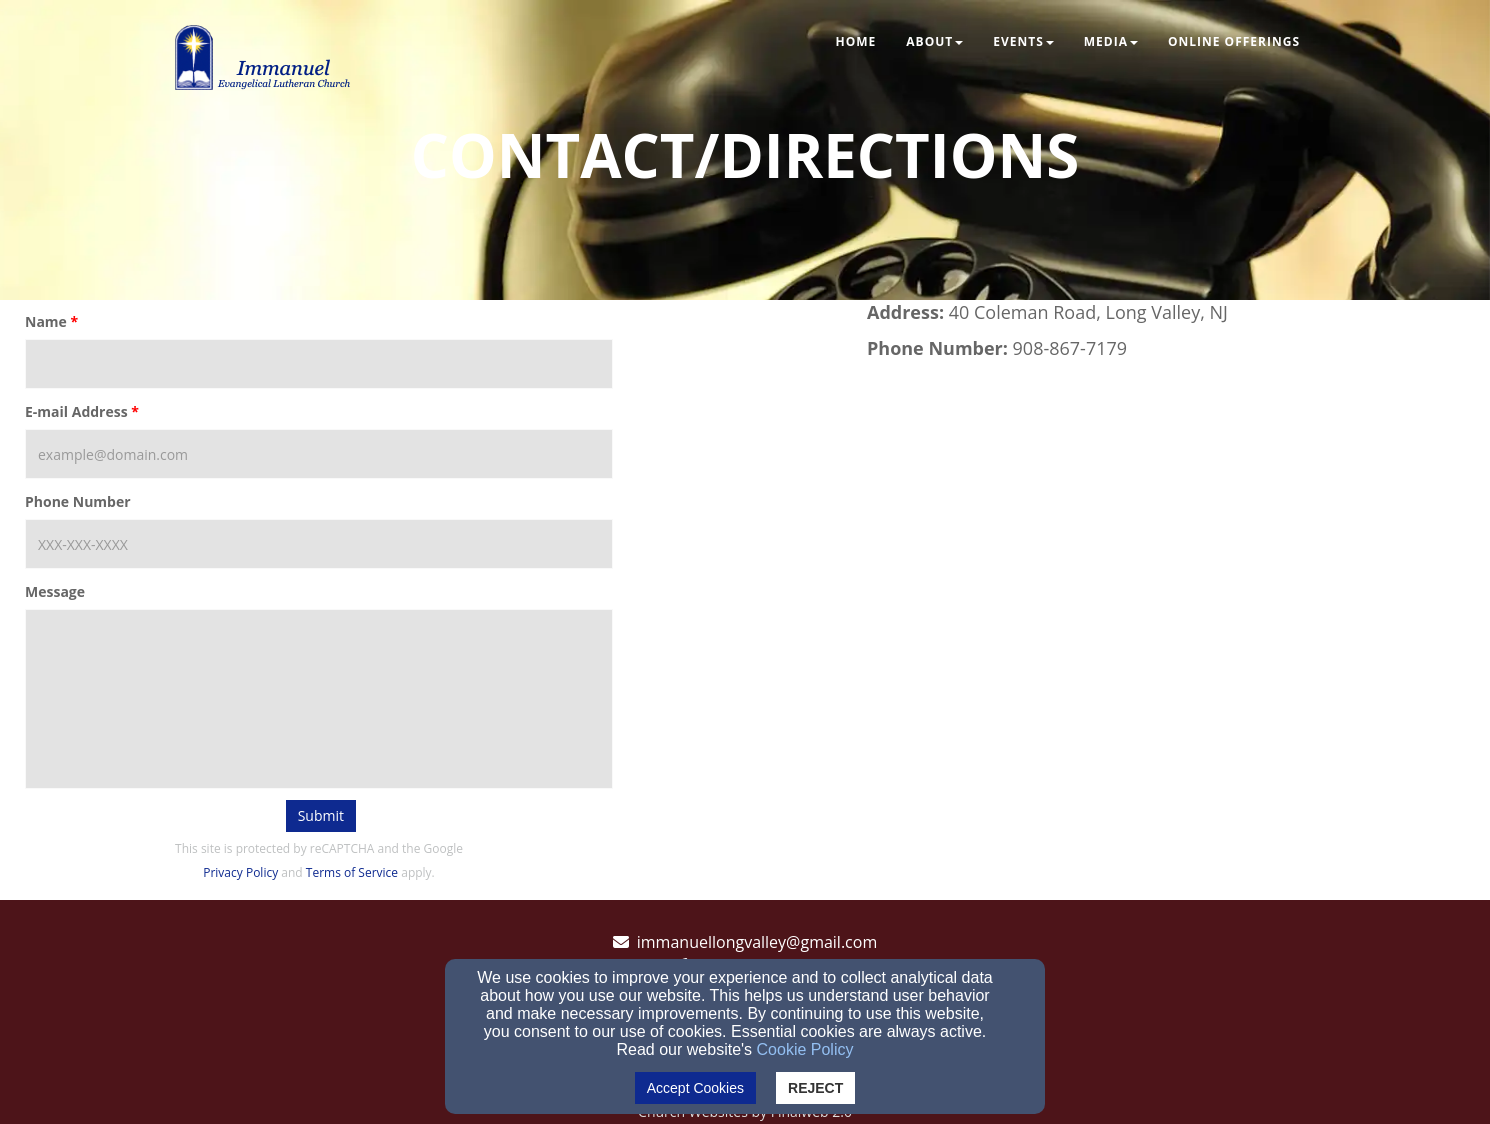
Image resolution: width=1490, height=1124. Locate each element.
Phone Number (78, 501)
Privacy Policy (240, 872)
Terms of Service (352, 872)
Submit (321, 815)
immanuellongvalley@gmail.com (757, 942)
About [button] (934, 41)
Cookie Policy (805, 1049)
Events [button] (1023, 41)
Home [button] (856, 41)
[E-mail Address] (319, 454)
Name (46, 321)
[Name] (319, 364)
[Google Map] (1171, 540)
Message (55, 591)
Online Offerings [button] (1234, 41)
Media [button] (1111, 41)
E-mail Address (76, 411)
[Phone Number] (319, 544)
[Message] (319, 699)
